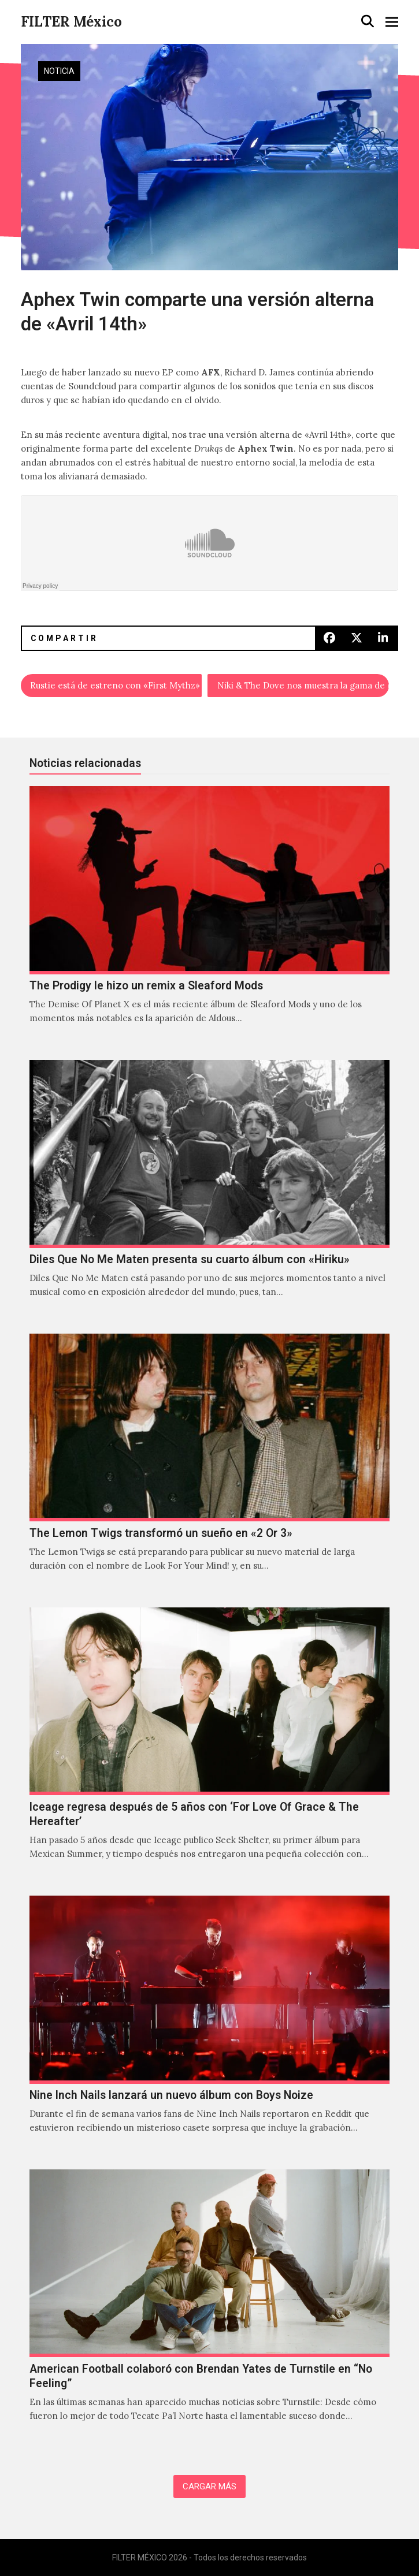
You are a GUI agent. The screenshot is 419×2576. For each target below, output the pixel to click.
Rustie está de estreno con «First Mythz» (115, 685)
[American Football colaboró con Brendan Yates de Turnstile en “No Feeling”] (209, 2307)
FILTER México (71, 22)
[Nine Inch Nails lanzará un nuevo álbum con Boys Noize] (209, 2027)
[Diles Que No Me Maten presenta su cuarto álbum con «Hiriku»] (209, 1191)
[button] (367, 21)
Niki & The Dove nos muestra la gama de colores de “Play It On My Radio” (303, 685)
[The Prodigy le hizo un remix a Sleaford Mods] (209, 917)
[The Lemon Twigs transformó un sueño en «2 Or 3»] (209, 1465)
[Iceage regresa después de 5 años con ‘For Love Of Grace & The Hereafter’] (209, 1745)
